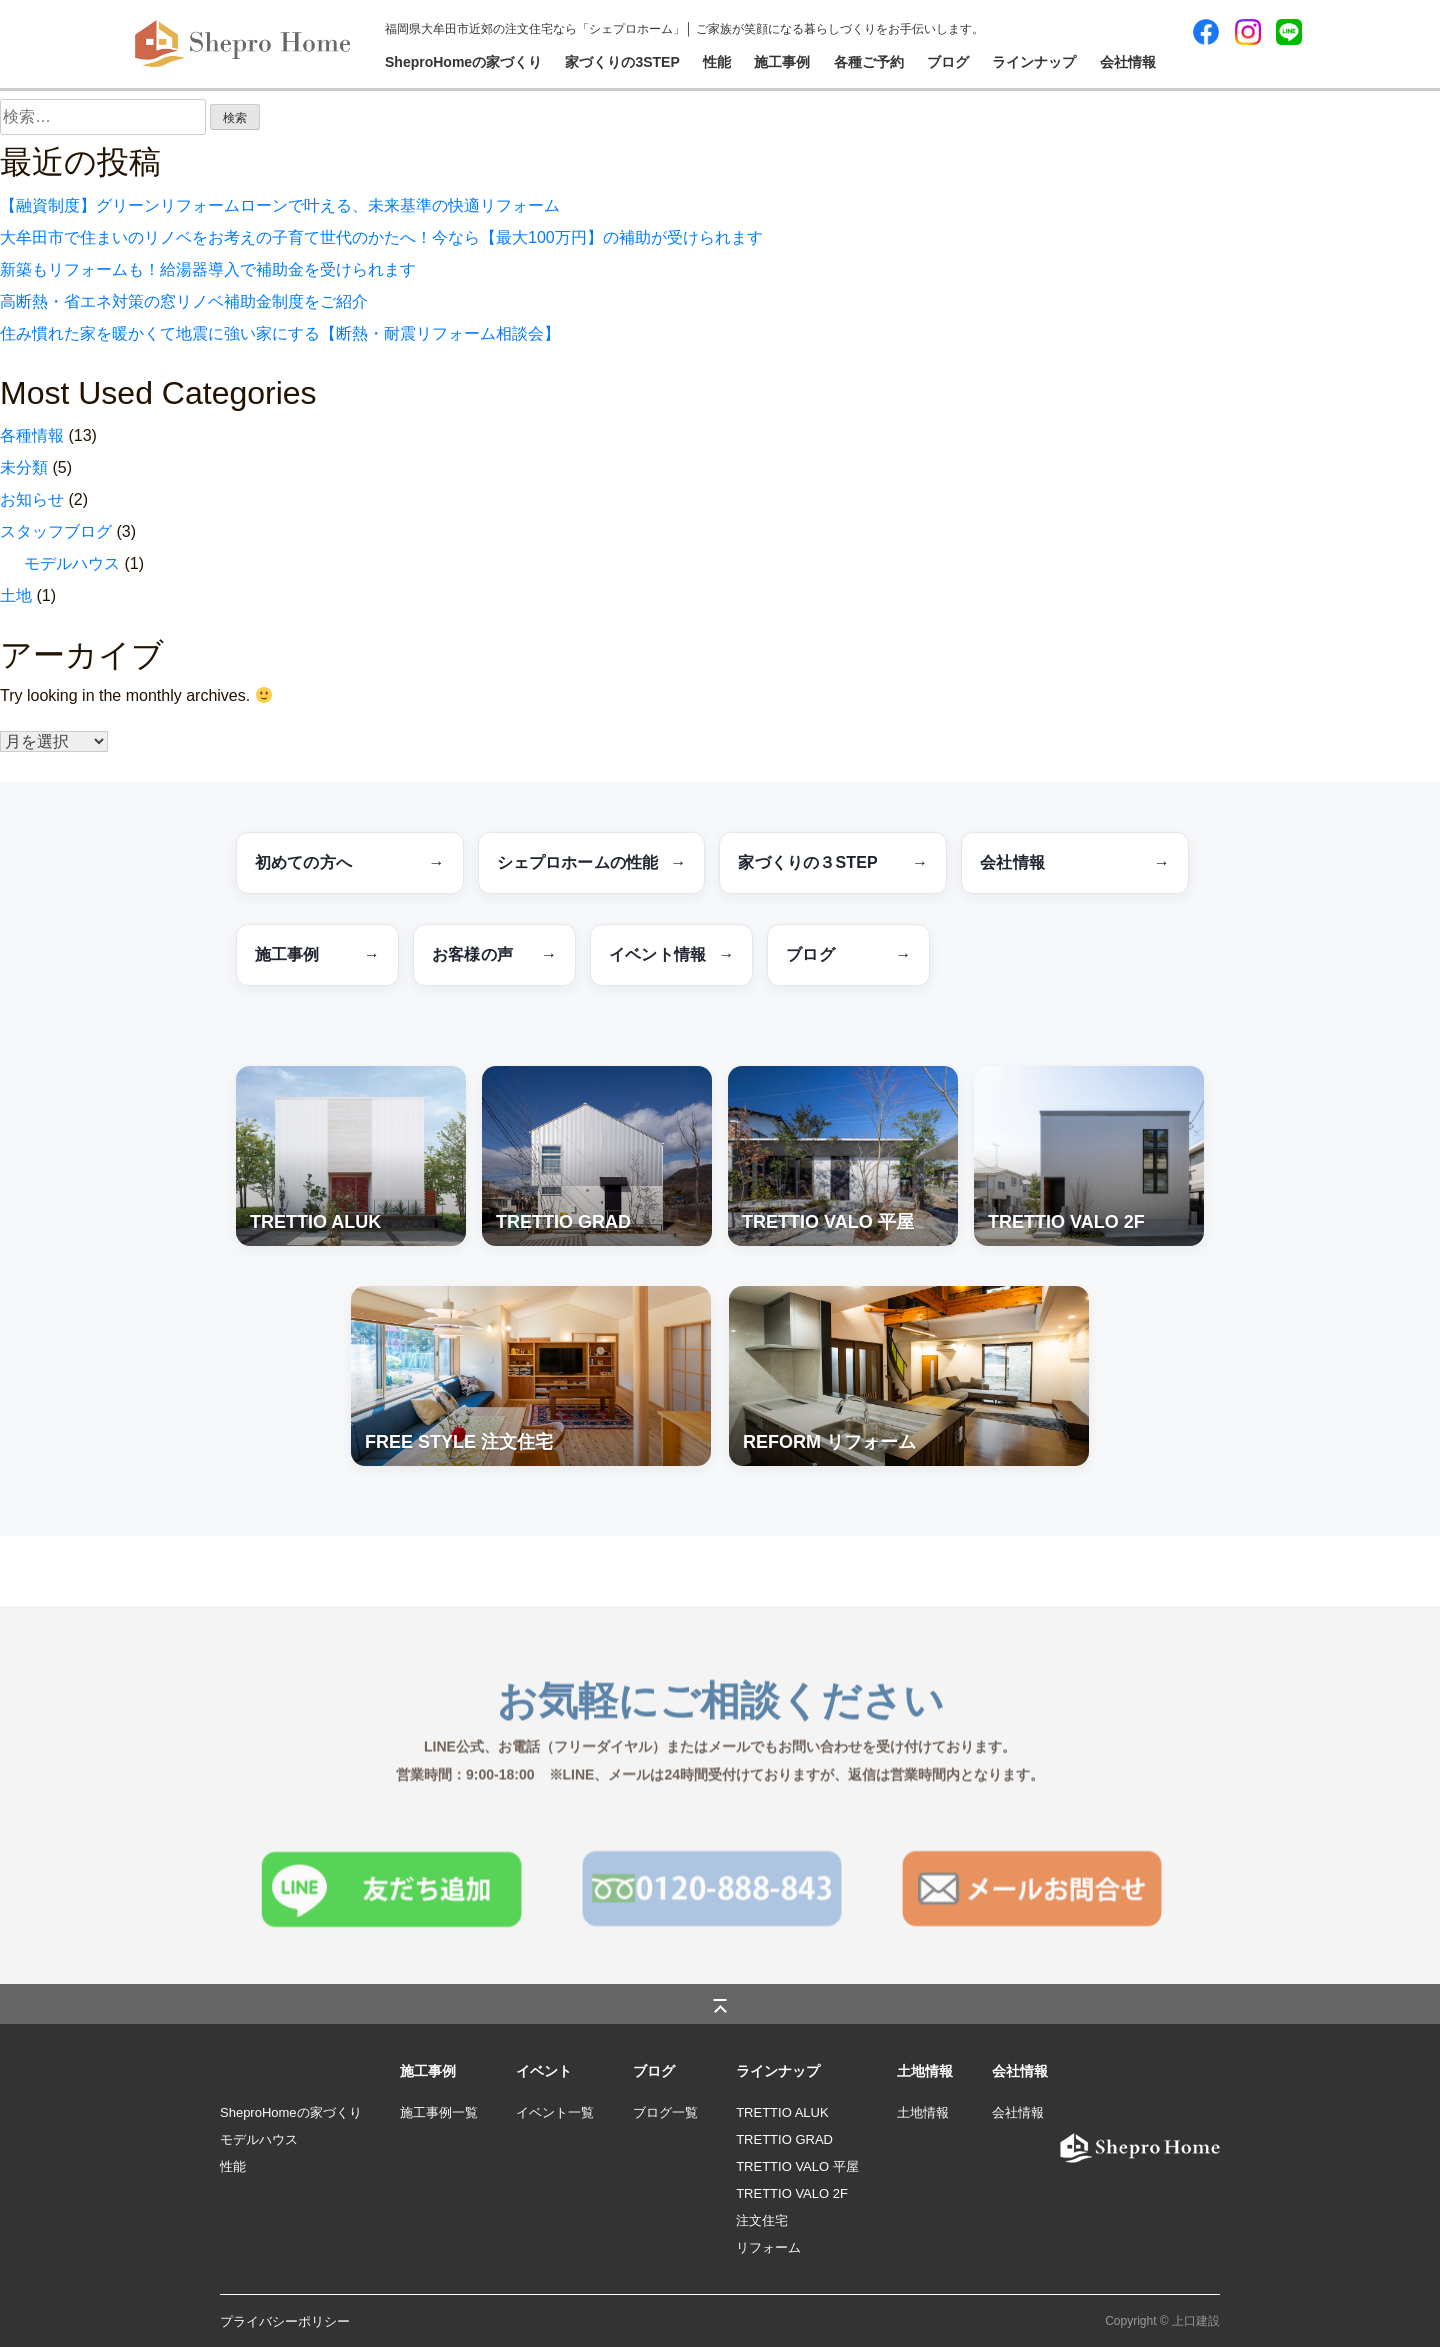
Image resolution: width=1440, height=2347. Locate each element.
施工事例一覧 (439, 2112)
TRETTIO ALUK (782, 2112)
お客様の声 (494, 955)
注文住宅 (762, 2220)
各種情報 (32, 435)
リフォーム (768, 2247)
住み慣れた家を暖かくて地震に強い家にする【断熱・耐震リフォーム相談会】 (280, 333)
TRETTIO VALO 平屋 (797, 2166)
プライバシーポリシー (285, 2321)
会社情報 (1128, 62)
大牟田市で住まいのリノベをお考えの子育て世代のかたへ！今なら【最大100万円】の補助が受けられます (381, 237)
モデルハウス (72, 563)
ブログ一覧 (665, 2112)
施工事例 (782, 62)
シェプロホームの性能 (592, 863)
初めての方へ (350, 863)
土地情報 (923, 2112)
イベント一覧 (555, 2112)
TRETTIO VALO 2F (792, 2193)
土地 (16, 595)
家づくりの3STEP (622, 62)
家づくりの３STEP (833, 863)
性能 (717, 62)
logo (1061, 2139)
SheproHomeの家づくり (463, 62)
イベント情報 (671, 955)
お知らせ (32, 499)
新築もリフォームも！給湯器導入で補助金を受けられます (208, 269)
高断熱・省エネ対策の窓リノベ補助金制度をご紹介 (184, 301)
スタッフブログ (56, 531)
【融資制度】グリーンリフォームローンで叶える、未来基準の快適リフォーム (280, 205)
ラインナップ (1034, 62)
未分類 (24, 467)
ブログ (948, 62)
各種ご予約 (869, 62)
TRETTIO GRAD (784, 2139)
